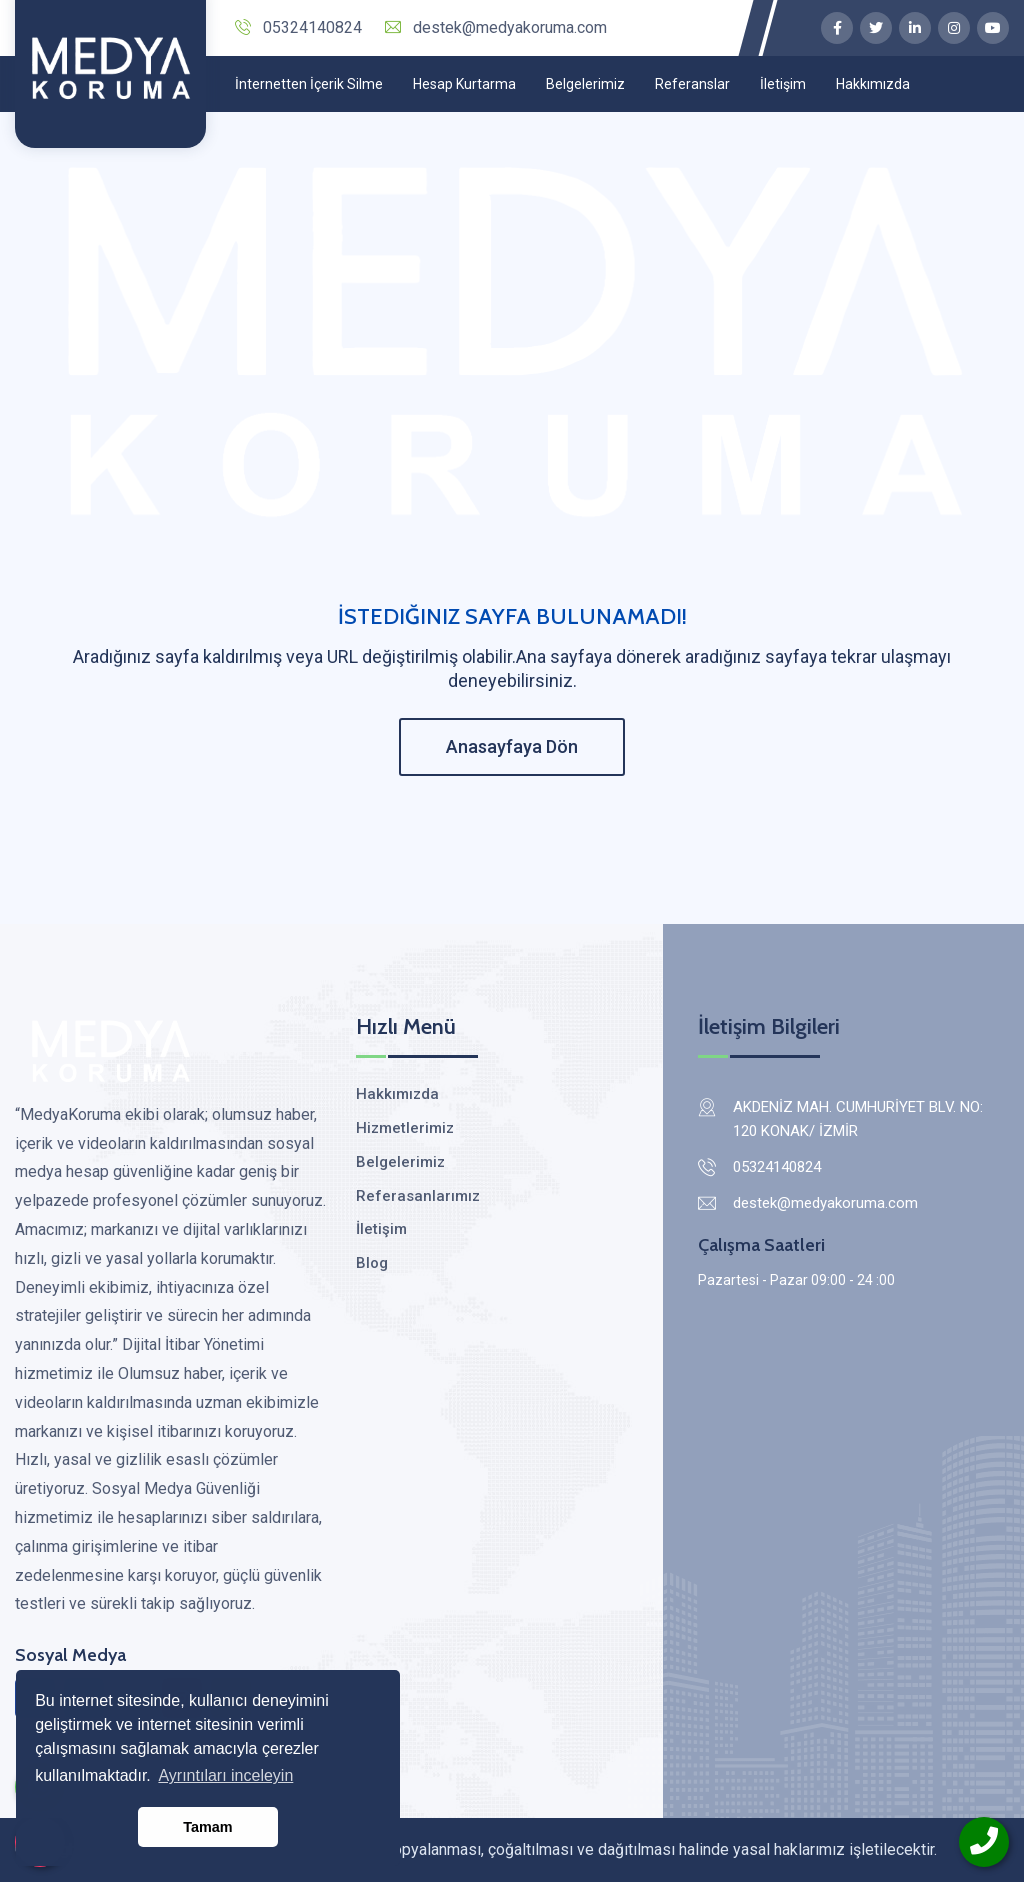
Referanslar (692, 84)
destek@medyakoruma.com (496, 27)
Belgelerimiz (585, 84)
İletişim (783, 84)
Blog (372, 1263)
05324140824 (298, 27)
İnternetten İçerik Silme (309, 84)
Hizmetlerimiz (405, 1128)
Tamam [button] (207, 1827)
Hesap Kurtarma (464, 84)
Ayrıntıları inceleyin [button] (225, 1775)
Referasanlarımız (418, 1196)
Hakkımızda (873, 84)
